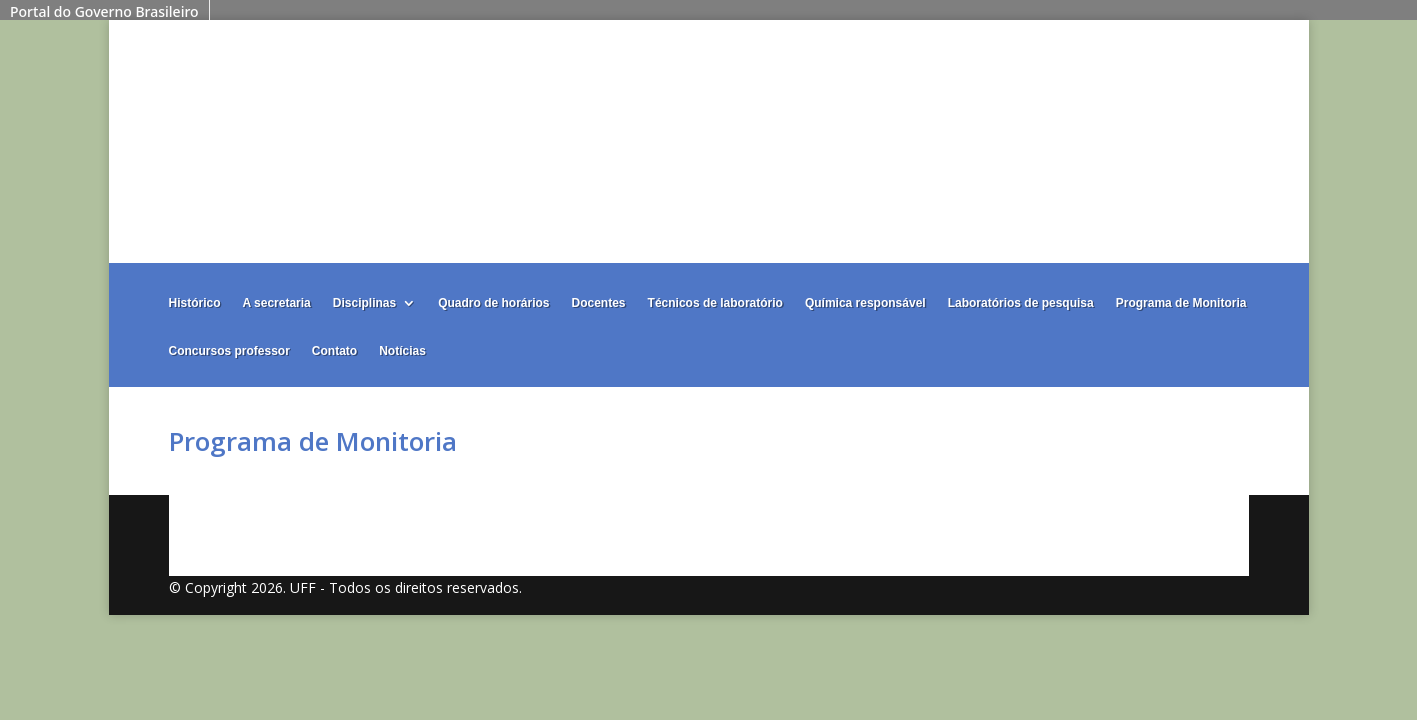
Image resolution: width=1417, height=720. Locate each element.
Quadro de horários (493, 303)
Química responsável (865, 303)
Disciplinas (364, 303)
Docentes (599, 303)
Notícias (402, 351)
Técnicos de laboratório (715, 303)
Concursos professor (229, 351)
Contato (334, 351)
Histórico (195, 303)
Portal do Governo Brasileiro (104, 11)
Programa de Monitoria (1181, 303)
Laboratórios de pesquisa (1021, 303)
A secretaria (277, 303)
